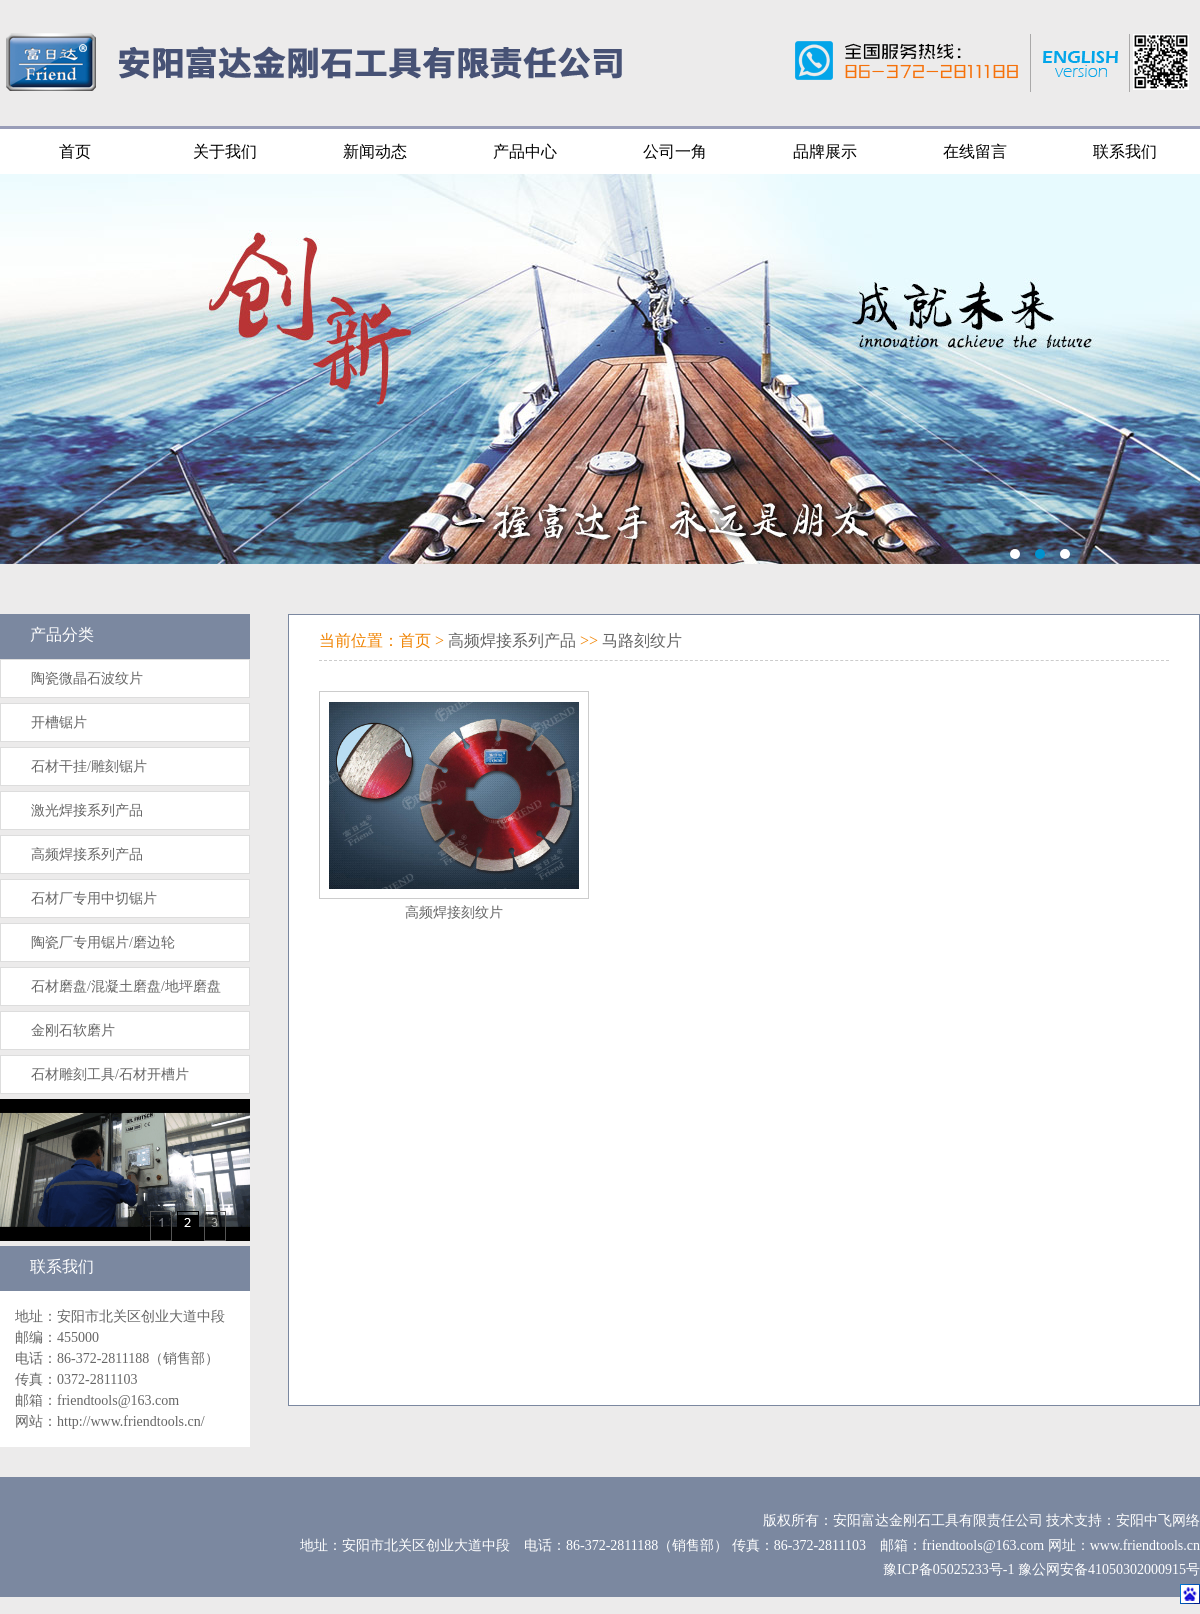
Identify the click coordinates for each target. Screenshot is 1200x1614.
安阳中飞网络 (1158, 1520)
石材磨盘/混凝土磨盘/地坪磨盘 (126, 986)
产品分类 (62, 634)
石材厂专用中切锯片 (94, 898)
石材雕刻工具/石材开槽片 (110, 1074)
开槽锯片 (59, 722)
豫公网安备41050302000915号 (1109, 1569)
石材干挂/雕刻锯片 (89, 766)
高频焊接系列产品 (87, 854)
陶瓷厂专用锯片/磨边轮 (103, 942)
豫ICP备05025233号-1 (948, 1569)
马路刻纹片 (642, 640)
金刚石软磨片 (73, 1030)
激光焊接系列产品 (87, 810)
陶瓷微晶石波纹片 (87, 678)
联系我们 (62, 1266)
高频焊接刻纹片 (454, 912)
